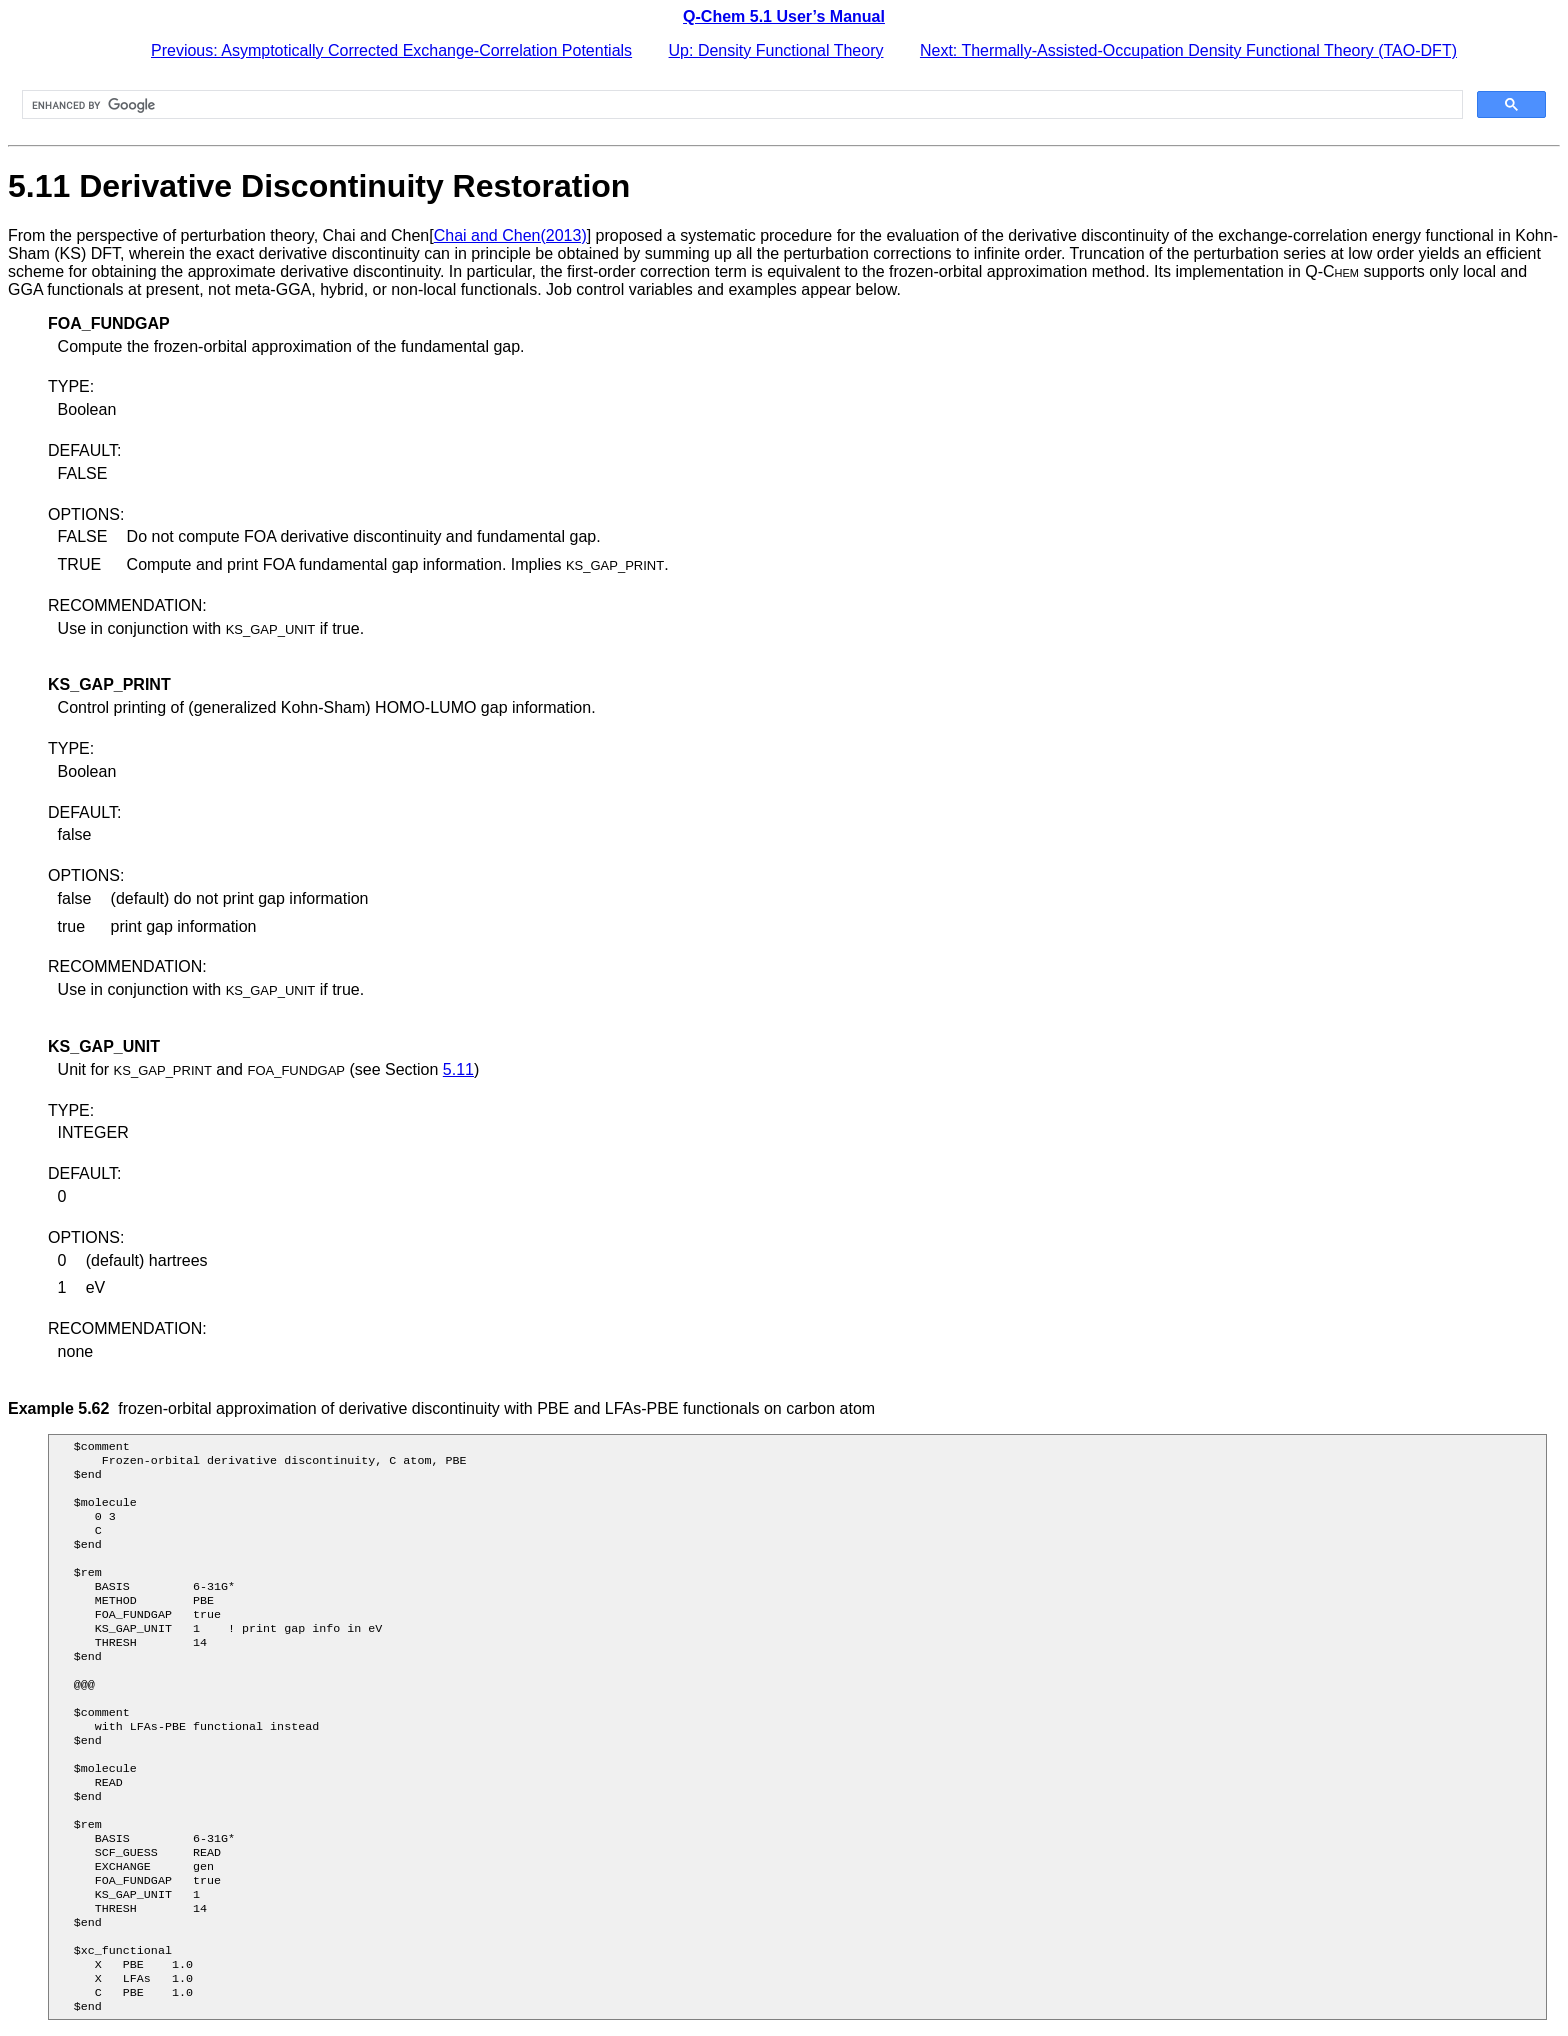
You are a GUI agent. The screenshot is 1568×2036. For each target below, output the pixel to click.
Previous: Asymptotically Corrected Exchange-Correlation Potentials (391, 50)
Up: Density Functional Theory (776, 50)
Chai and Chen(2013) (510, 235)
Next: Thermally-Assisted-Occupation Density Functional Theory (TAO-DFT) (1188, 50)
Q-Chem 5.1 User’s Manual (784, 16)
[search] (740, 105)
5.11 (458, 1069)
